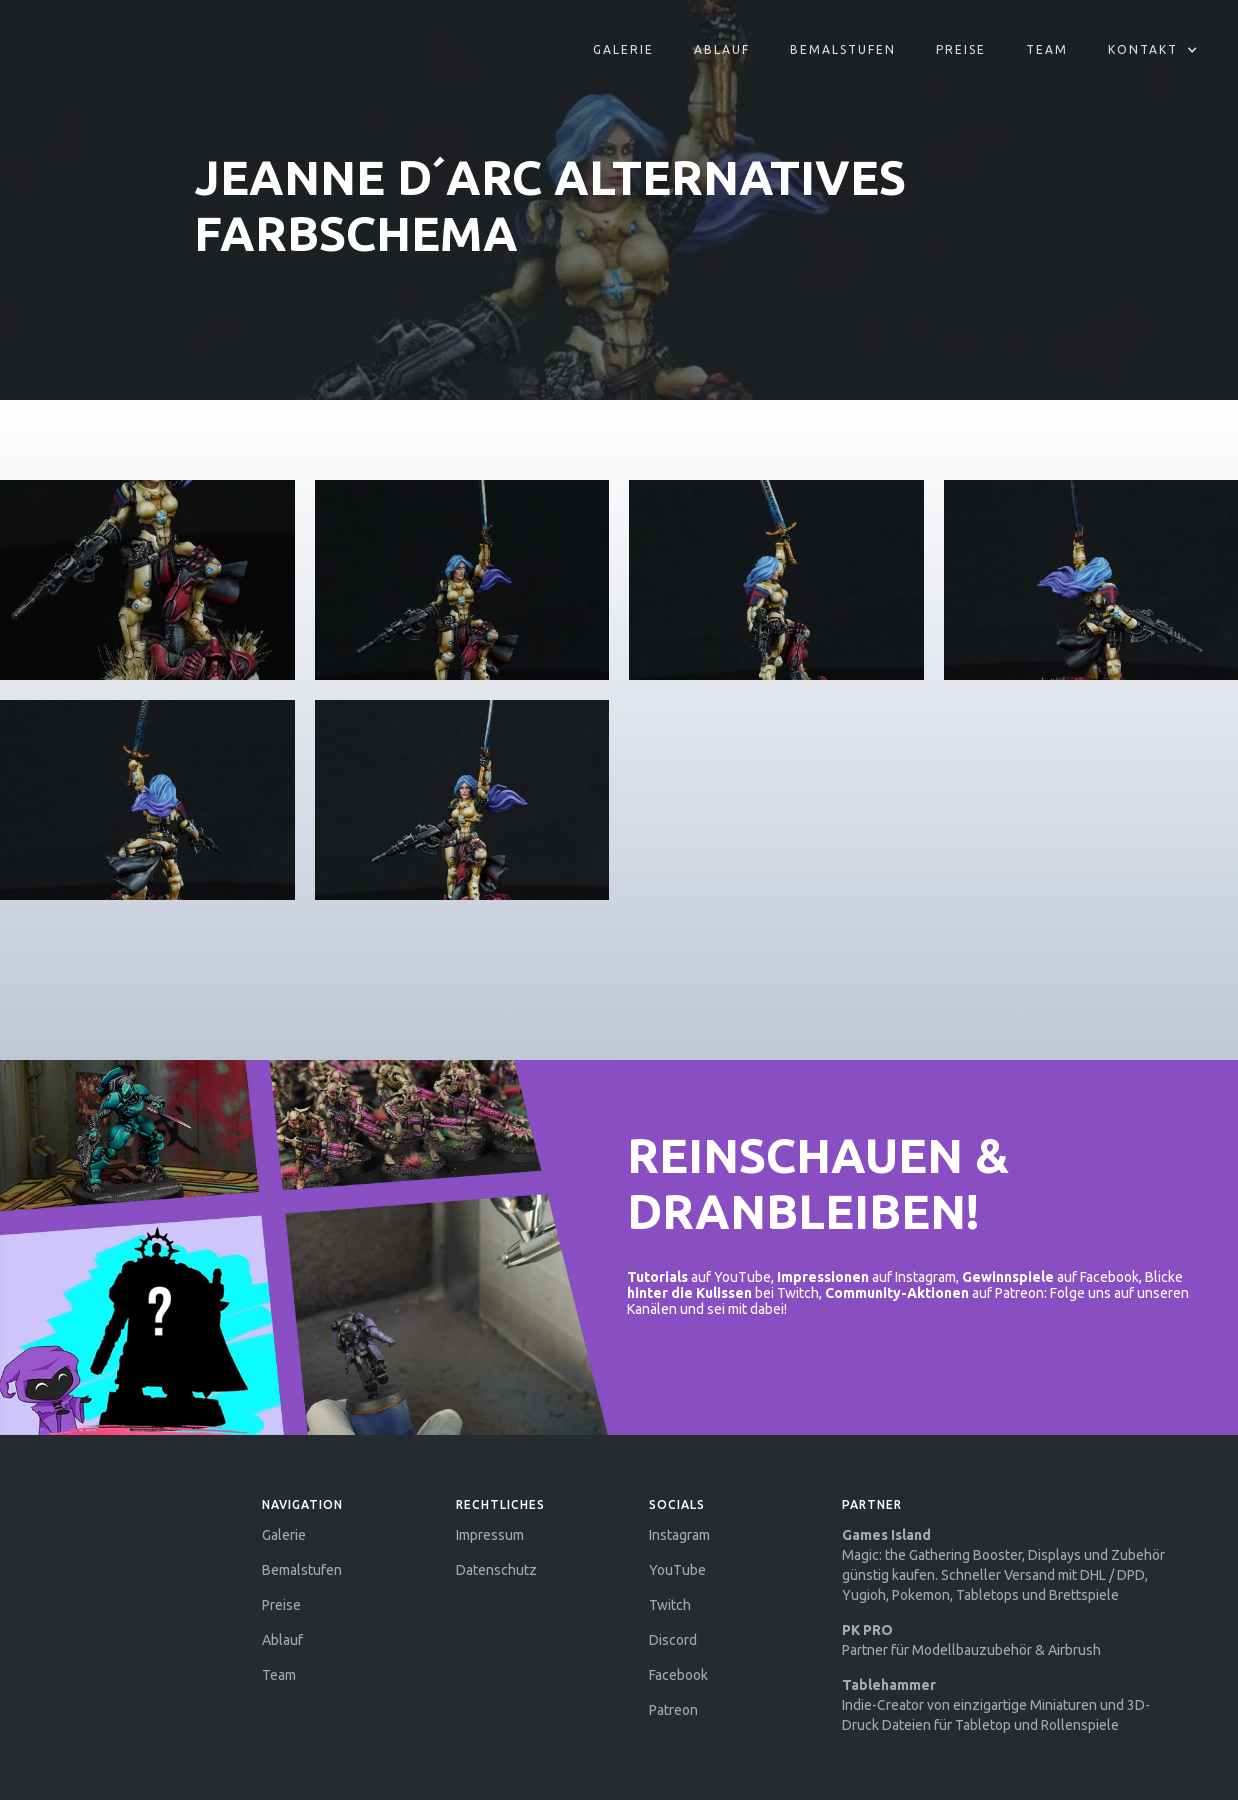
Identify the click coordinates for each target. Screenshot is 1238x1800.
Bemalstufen (843, 49)
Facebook (678, 1675)
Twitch (670, 1605)
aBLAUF (722, 49)
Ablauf (282, 1640)
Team (1047, 49)
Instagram (679, 1535)
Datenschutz (496, 1570)
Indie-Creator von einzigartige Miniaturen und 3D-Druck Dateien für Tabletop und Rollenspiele (996, 1705)
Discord (673, 1640)
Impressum (490, 1535)
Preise (961, 49)
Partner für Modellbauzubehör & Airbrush (971, 1640)
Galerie (623, 49)
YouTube (677, 1570)
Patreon (673, 1710)
